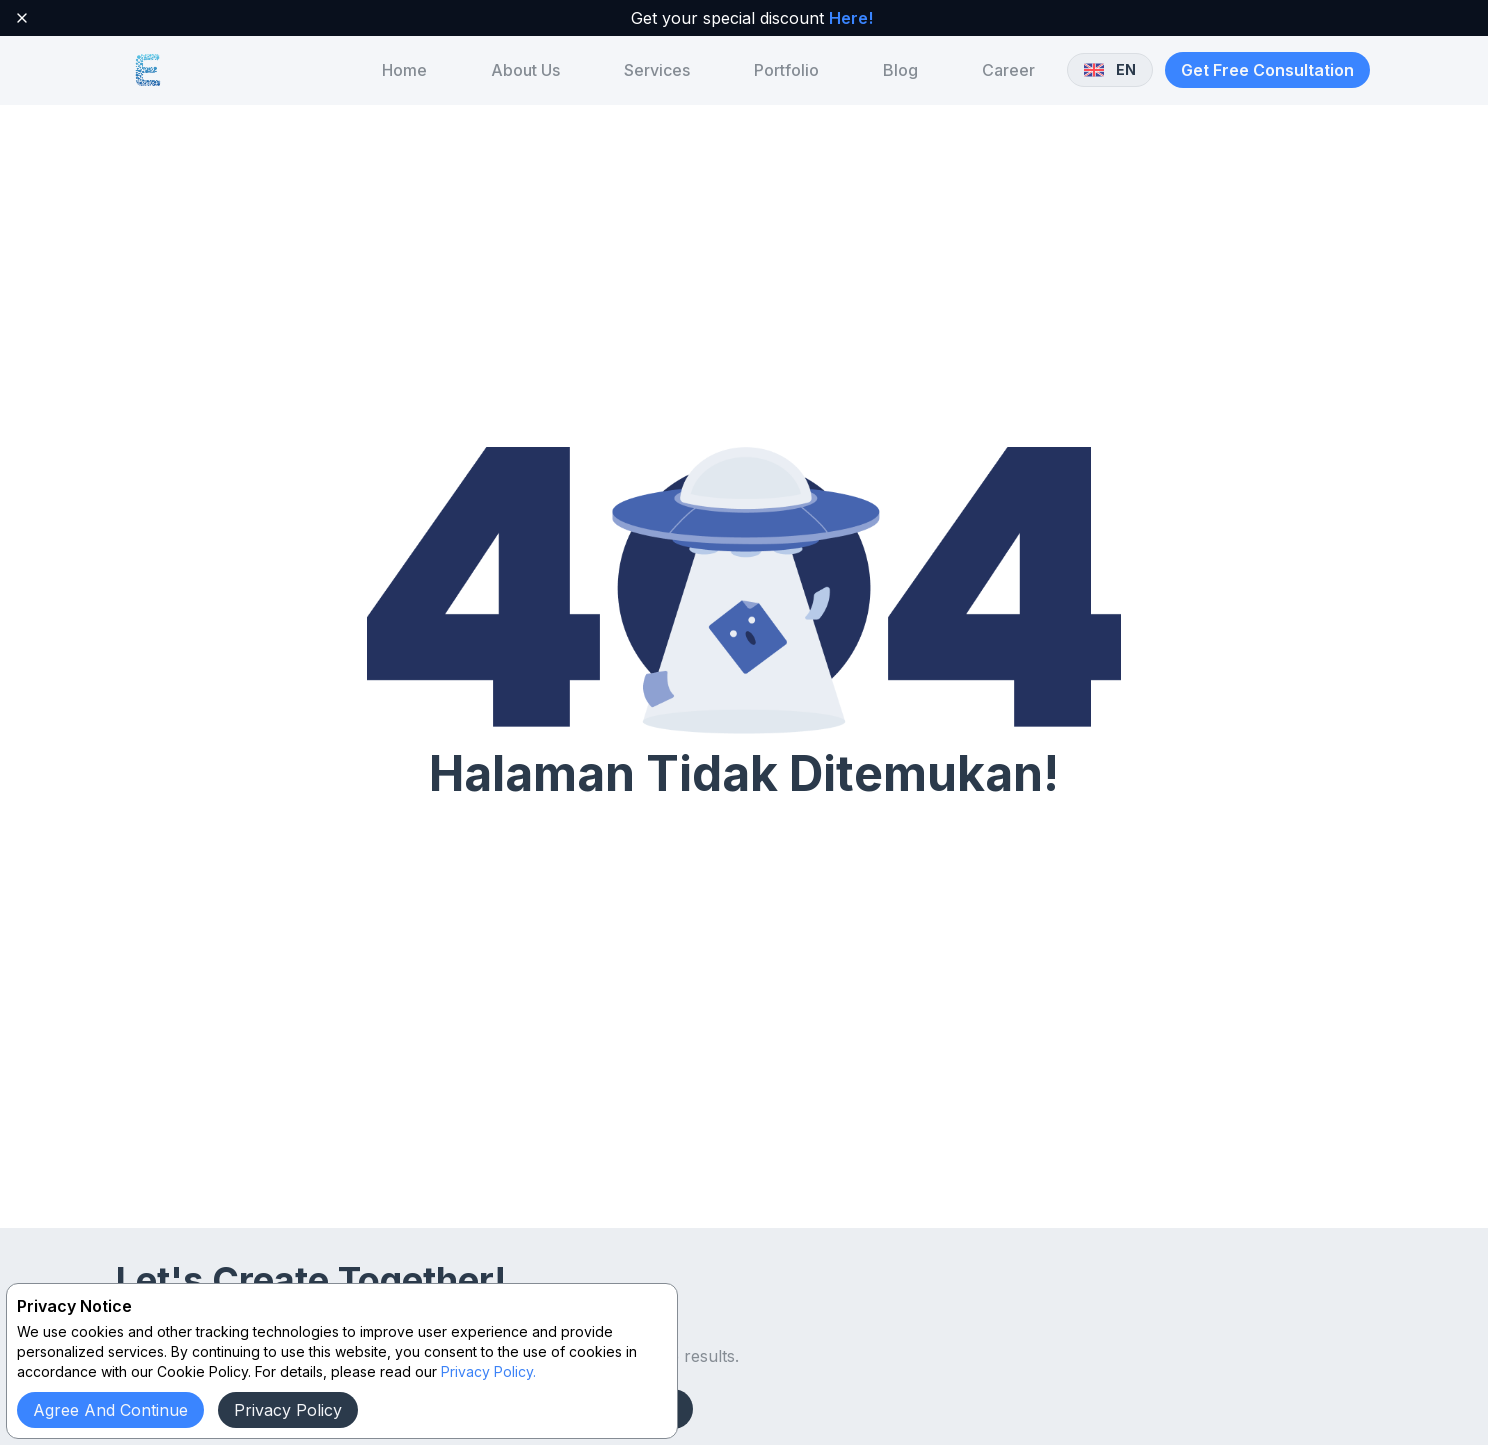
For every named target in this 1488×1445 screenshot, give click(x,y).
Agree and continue (110, 1410)
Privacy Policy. (488, 1371)
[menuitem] (404, 70)
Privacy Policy (288, 1410)
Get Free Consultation (1267, 70)
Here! (851, 18)
